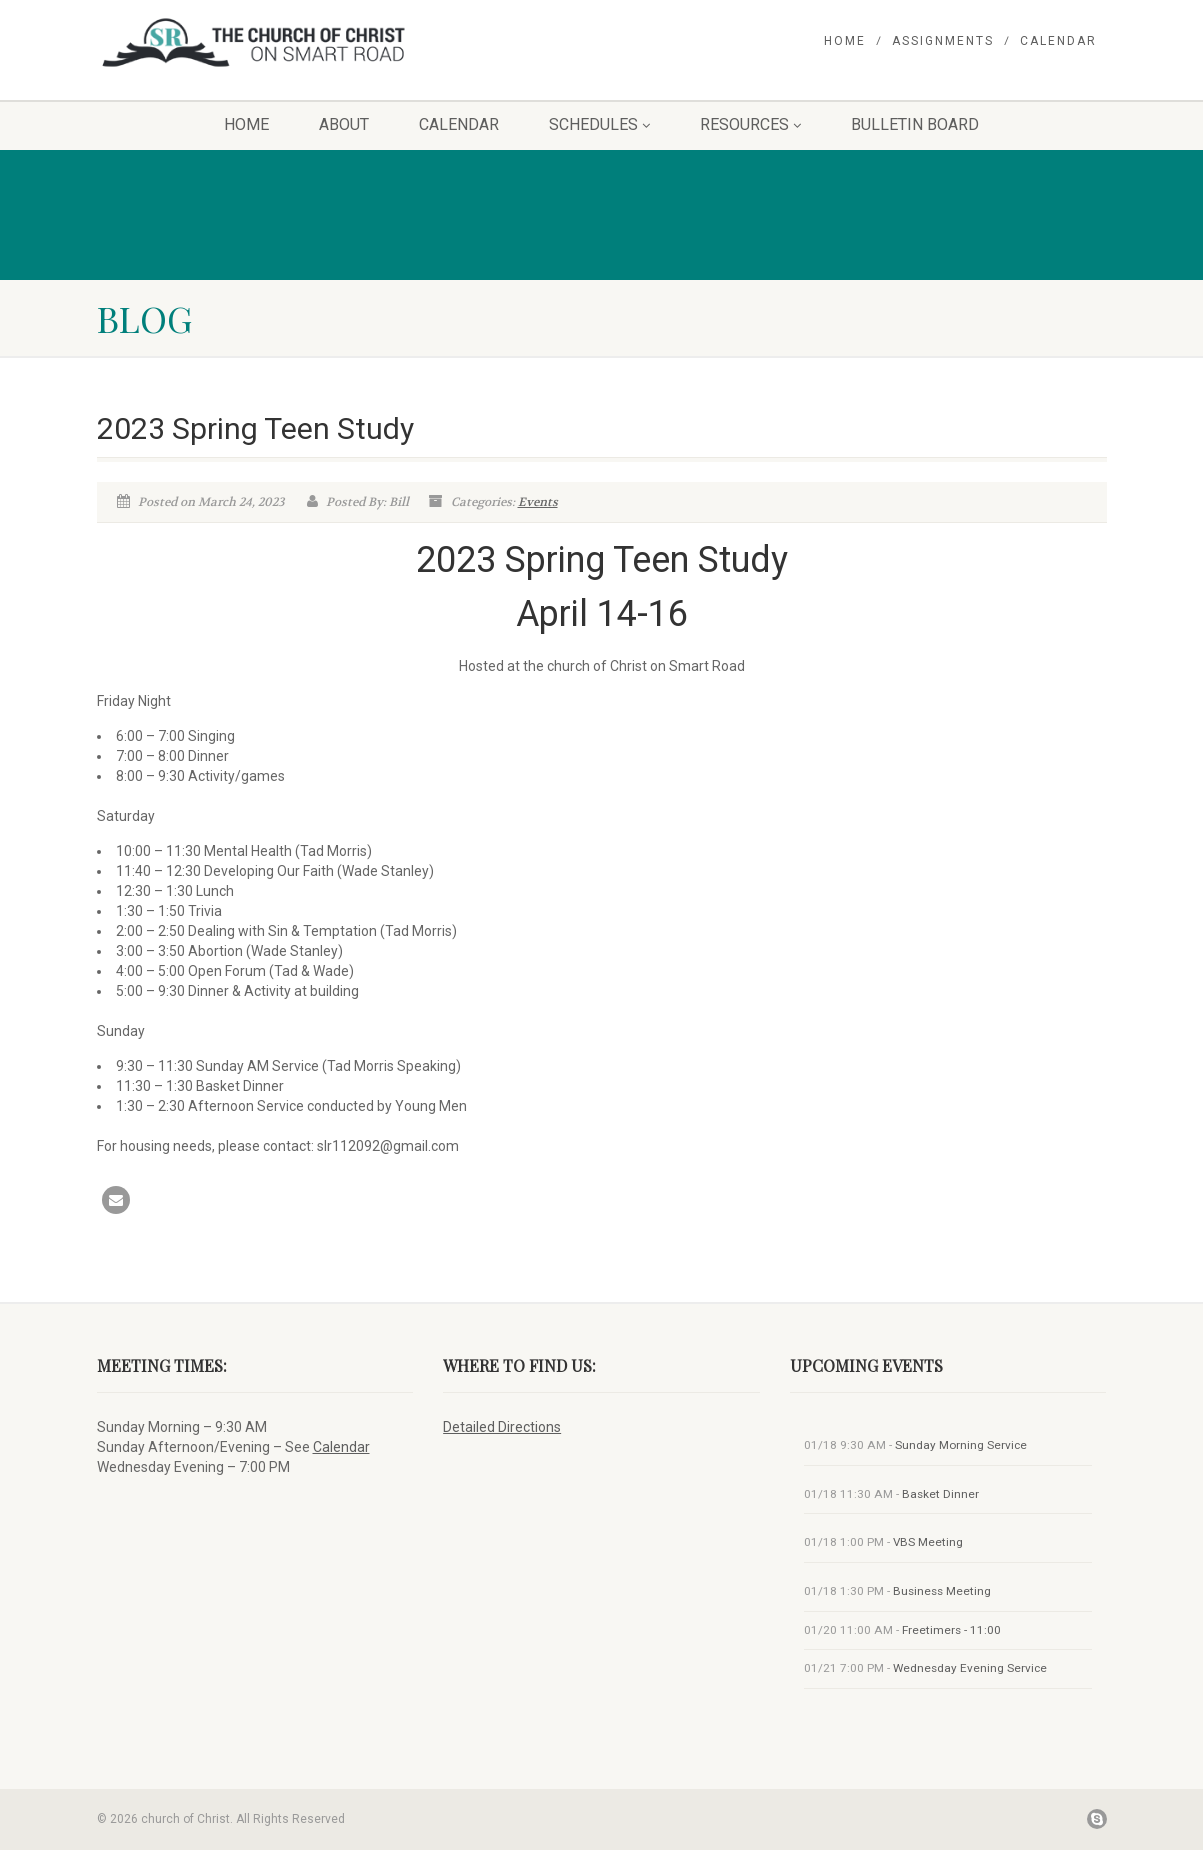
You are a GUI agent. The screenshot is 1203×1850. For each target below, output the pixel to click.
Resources (750, 124)
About (344, 124)
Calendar (1058, 41)
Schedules (599, 124)
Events (538, 502)
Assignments (943, 41)
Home (845, 41)
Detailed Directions (502, 1427)
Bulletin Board (915, 124)
